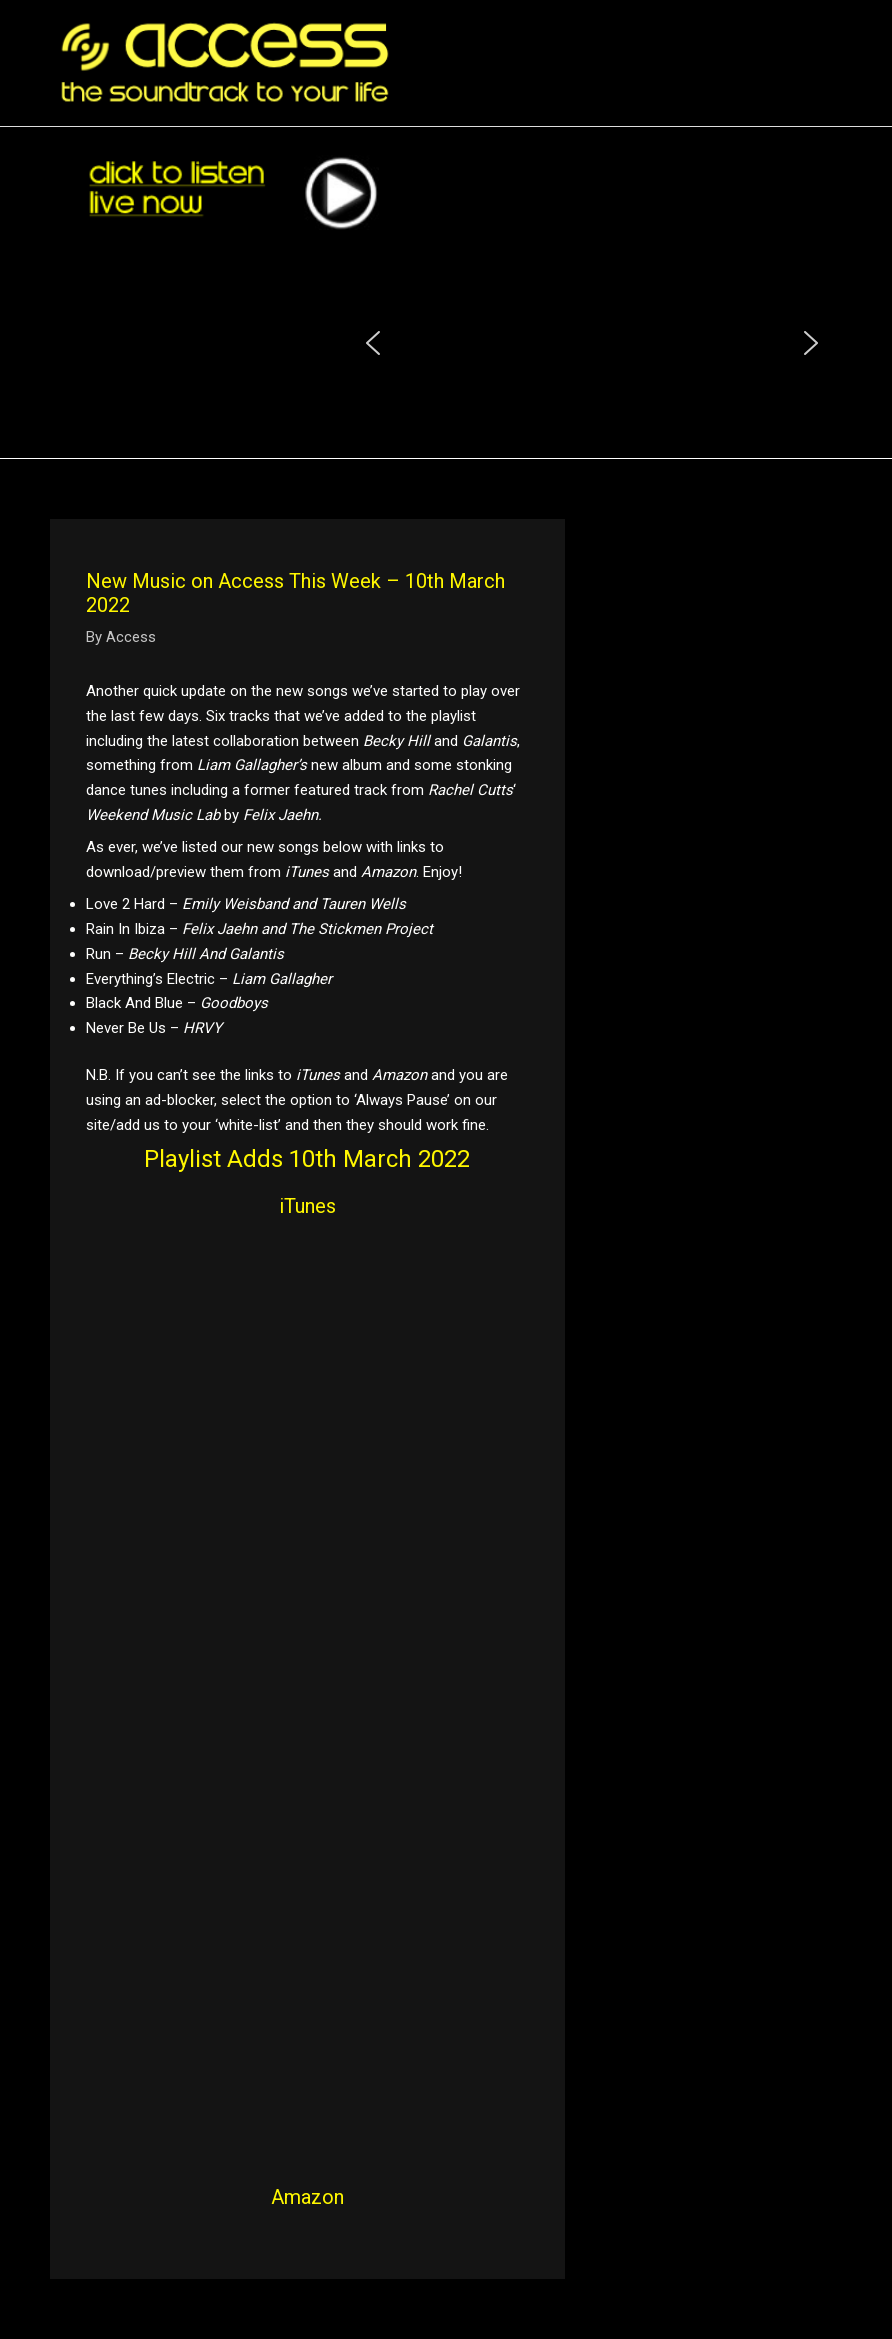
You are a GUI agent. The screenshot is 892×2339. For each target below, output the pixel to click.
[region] (592, 343)
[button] (373, 343)
